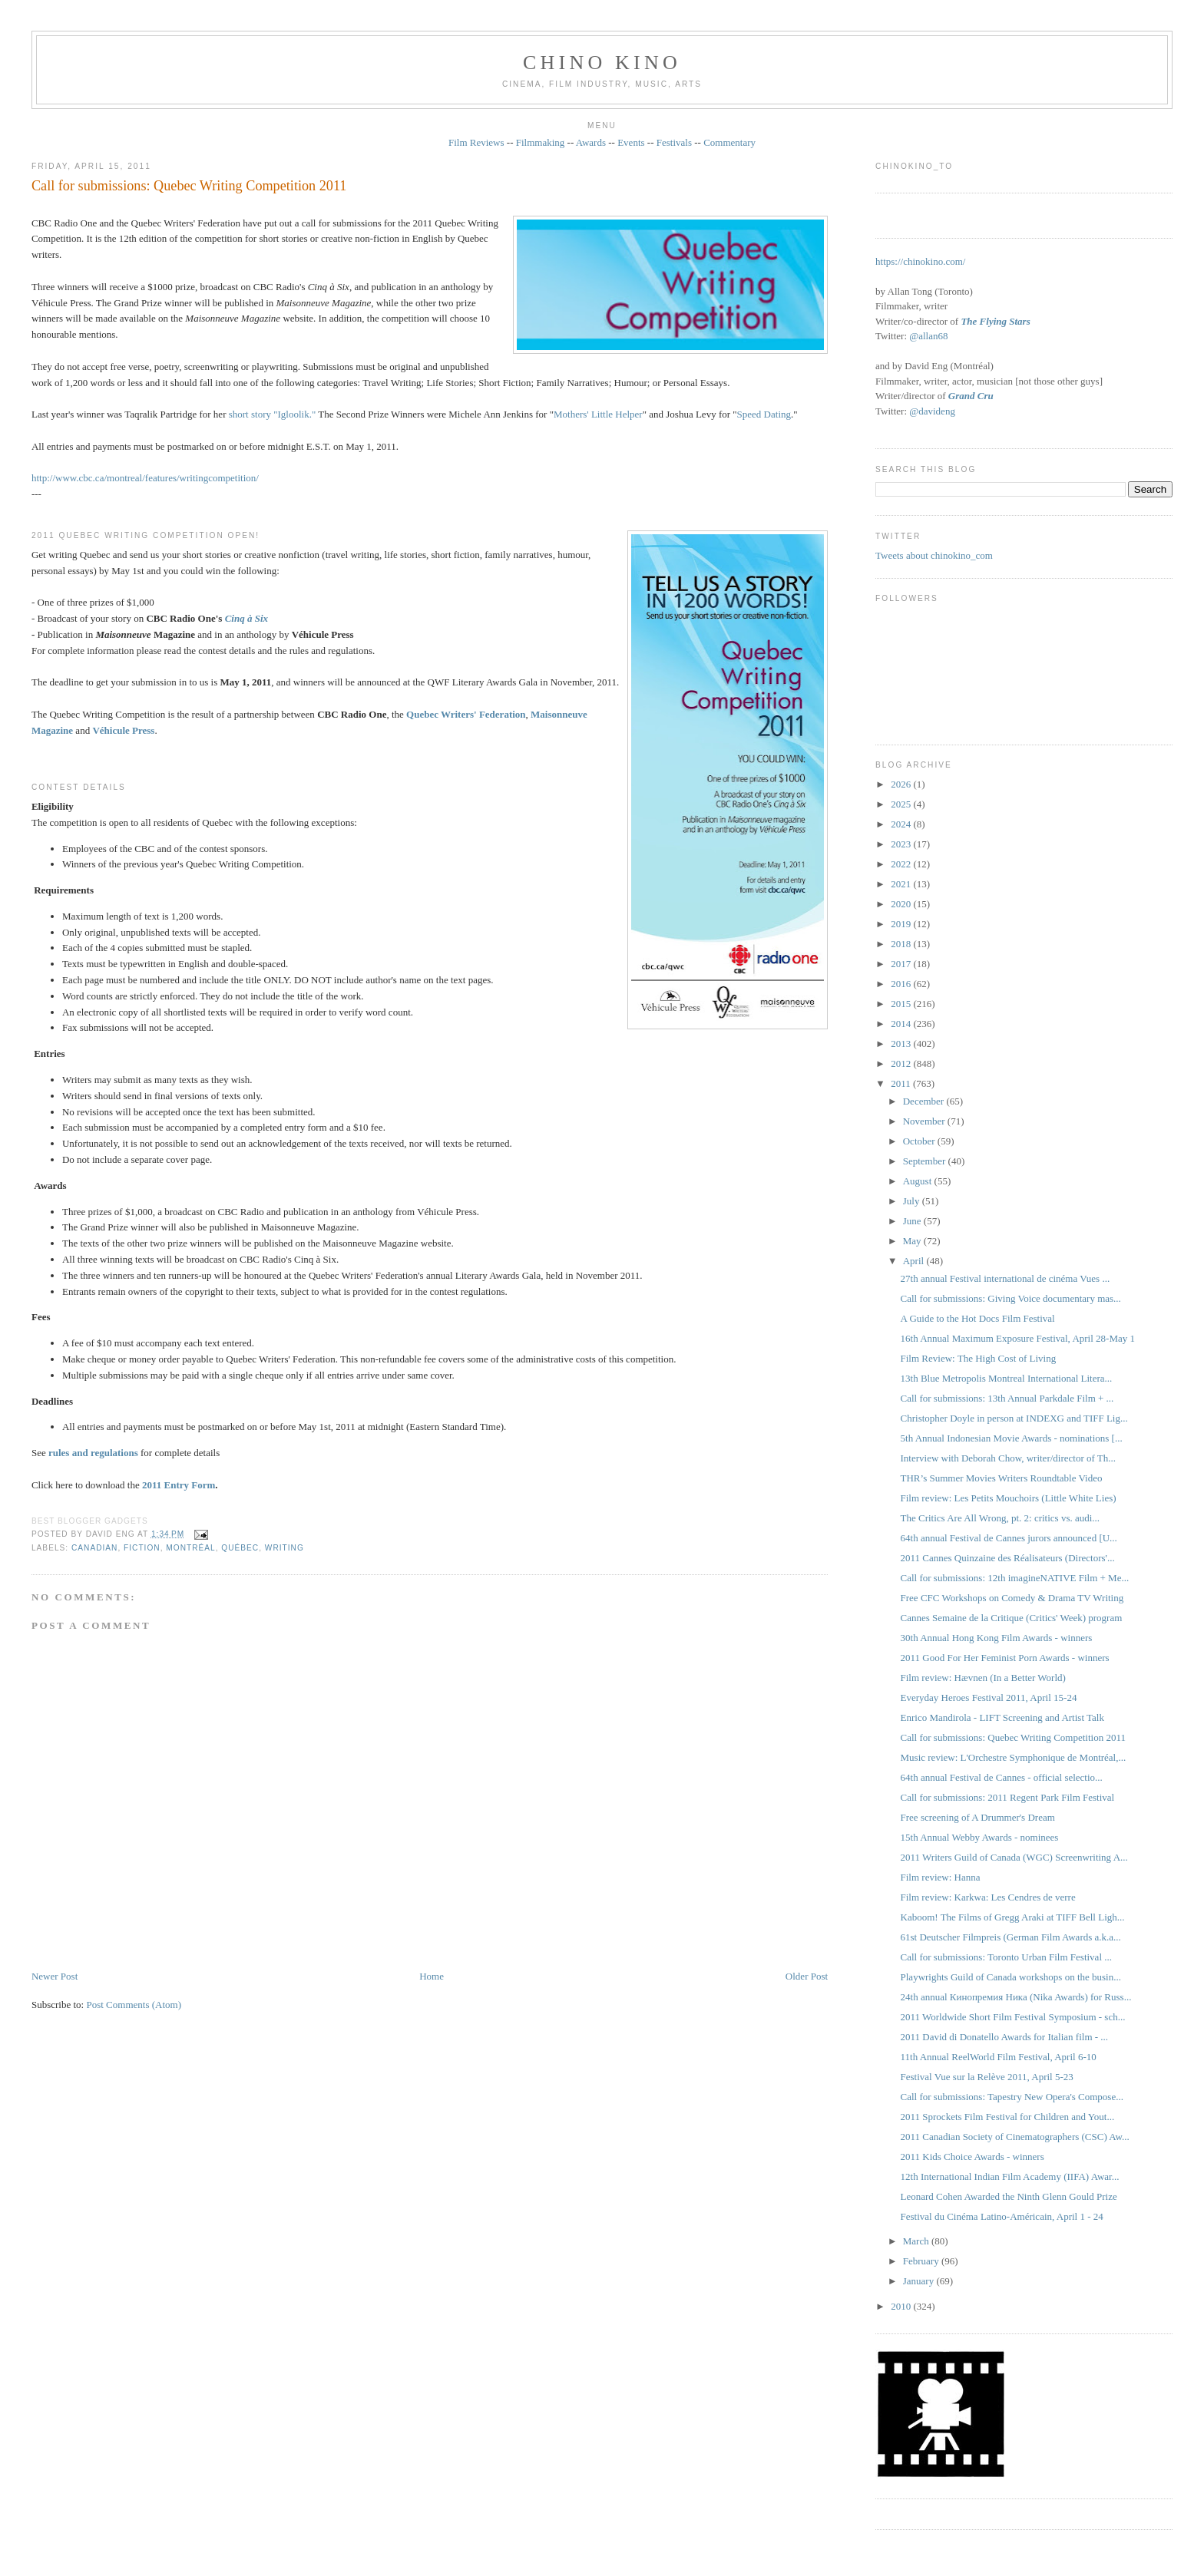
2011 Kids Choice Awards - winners (972, 2156)
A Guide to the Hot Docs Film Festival (978, 1318)
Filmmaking (540, 142)
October (920, 1141)
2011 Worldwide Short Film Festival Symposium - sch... (1013, 2017)
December (925, 1101)
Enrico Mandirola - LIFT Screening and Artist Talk (1002, 1717)
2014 (902, 1023)
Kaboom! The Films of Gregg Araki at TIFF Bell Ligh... (1013, 1917)
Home (431, 1976)
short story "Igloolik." (272, 414)
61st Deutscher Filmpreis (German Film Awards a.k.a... (1011, 1937)
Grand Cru (971, 395)
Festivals (674, 142)
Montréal (190, 1548)
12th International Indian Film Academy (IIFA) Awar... (1010, 2176)
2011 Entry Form (178, 1485)
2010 (902, 2306)
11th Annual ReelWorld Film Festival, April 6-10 (998, 2056)
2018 (902, 943)
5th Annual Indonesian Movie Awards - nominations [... (1012, 1438)
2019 (902, 924)
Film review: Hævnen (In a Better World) (983, 1677)
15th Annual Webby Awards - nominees (980, 1837)
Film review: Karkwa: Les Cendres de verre (988, 1897)
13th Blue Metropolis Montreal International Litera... (1007, 1378)
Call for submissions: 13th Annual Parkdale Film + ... (1007, 1398)
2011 (902, 1083)
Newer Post (54, 1976)
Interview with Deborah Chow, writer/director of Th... (1008, 1458)
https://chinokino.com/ (920, 261)
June (913, 1221)
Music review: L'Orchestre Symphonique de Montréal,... (1013, 1757)
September (925, 1161)
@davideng (932, 411)
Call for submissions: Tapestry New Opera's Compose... (1012, 2096)
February (922, 2261)
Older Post (807, 1976)
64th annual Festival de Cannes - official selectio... (1002, 1777)
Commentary (729, 142)
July (912, 1201)
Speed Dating (764, 414)
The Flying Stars (995, 321)
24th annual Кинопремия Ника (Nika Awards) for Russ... (1016, 1997)
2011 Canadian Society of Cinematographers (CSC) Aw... (1015, 2136)
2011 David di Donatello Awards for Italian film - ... (1005, 2037)
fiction (142, 1548)
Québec (240, 1548)
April (915, 1261)
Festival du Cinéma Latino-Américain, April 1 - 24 (1002, 2216)
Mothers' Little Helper (598, 414)
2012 (902, 1063)
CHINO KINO (602, 62)
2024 (902, 824)
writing (284, 1548)
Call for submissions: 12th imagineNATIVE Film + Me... (1015, 1578)
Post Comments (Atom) (133, 2004)
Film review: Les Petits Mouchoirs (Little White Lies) (1008, 1498)
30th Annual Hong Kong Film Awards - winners (997, 1637)
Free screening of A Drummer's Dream (978, 1817)
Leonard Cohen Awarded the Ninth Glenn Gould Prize (1009, 2196)
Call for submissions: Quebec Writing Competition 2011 (188, 185)
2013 (902, 1043)
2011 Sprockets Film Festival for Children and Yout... (1008, 2116)
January (920, 2281)
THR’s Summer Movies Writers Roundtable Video (1002, 1478)
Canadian (94, 1548)
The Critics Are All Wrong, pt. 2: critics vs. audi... (1000, 1518)
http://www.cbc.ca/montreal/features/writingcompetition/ (145, 478)
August (918, 1181)
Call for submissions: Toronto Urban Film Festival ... (1006, 1957)
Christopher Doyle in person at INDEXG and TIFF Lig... (1014, 1418)
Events (630, 142)
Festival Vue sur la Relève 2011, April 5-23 (987, 2076)
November (925, 1121)
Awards (591, 142)
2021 (902, 884)
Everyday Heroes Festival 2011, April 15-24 (989, 1697)
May (913, 1241)
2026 (902, 784)
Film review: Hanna (941, 1877)
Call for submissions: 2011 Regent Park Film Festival (1008, 1797)
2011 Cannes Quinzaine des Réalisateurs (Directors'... (1008, 1558)
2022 (902, 864)
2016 (902, 983)
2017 (902, 963)
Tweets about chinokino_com (934, 555)
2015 (902, 1003)
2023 (902, 844)
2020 (902, 904)
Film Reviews (476, 142)
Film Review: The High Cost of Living (979, 1358)
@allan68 (928, 336)
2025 (902, 804)
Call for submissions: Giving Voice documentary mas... (1011, 1298)
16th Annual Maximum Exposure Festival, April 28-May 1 (1018, 1338)
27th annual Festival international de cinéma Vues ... (1005, 1278)
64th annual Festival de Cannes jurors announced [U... (1009, 1538)
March (917, 2241)
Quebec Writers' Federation (466, 714)
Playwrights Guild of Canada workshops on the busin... (1011, 1977)
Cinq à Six (246, 618)
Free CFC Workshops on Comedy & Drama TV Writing (1012, 1597)
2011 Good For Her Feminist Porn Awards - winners (1005, 1657)
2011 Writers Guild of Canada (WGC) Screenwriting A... (1014, 1857)
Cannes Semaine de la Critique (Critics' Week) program (1012, 1617)
